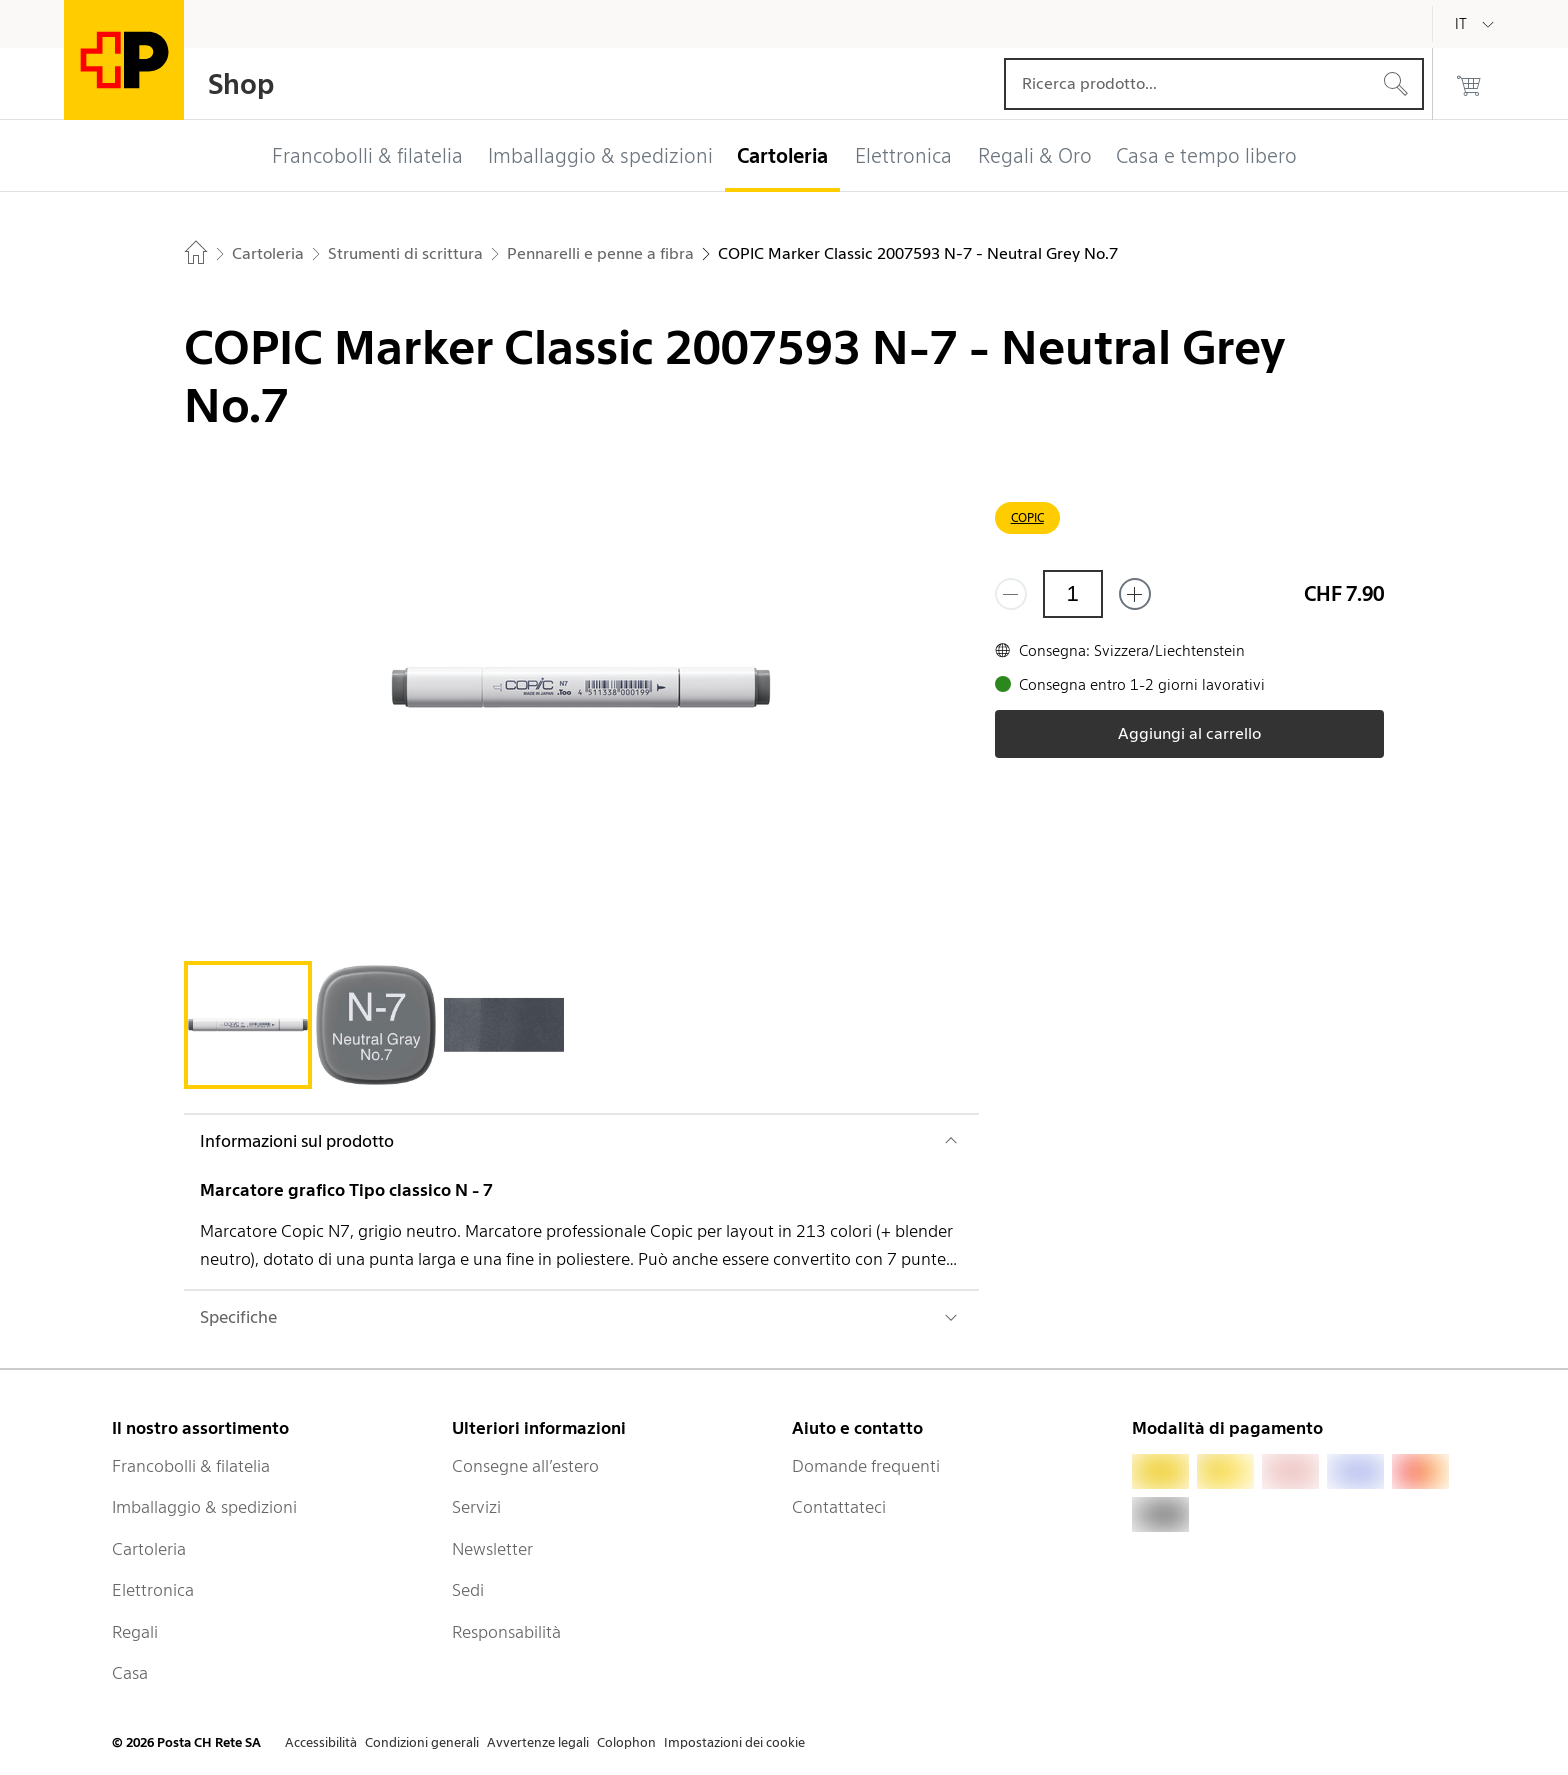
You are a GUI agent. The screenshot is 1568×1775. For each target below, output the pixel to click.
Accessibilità (321, 1742)
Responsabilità (506, 1632)
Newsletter (492, 1549)
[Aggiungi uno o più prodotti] (1135, 594)
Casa (130, 1673)
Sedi (468, 1590)
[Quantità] (1073, 594)
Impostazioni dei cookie (734, 1742)
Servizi (476, 1507)
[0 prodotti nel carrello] (1469, 84)
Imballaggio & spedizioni (204, 1507)
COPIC (1027, 517)
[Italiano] (1476, 24)
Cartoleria (149, 1549)
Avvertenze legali (538, 1742)
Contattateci (839, 1507)
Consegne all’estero (525, 1466)
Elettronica (153, 1590)
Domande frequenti (866, 1466)
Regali (135, 1632)
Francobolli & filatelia (191, 1466)
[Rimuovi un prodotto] (1011, 594)
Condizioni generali (422, 1742)
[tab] (248, 1025)
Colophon (626, 1742)
